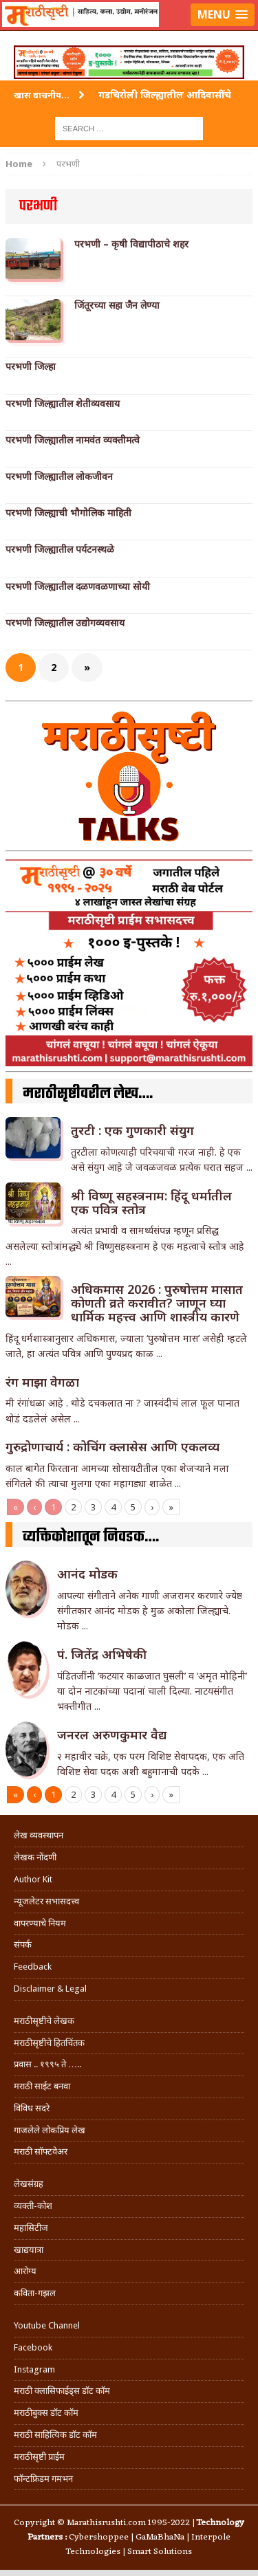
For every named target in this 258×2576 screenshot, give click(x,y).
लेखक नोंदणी (35, 1857)
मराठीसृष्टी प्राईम (39, 2457)
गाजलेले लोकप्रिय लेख (49, 2130)
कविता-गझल (35, 2293)
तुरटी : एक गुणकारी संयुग (132, 1130)
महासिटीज (31, 2228)
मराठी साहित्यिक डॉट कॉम (55, 2435)
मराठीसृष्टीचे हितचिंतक (49, 2043)
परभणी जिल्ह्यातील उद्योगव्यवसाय (65, 622)
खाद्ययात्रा (28, 2250)
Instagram (34, 2369)
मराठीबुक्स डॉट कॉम (46, 2413)
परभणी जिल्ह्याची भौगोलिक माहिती (68, 512)
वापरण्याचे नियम (40, 1923)
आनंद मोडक (87, 1573)
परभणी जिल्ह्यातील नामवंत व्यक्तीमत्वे (73, 439)
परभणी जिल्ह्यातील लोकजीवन (59, 476)
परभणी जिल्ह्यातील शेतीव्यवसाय (63, 403)
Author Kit (33, 1879)
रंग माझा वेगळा (42, 1382)
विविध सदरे (32, 2108)
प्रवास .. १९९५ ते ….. (47, 2064)
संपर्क (23, 1944)
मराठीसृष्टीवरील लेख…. (88, 1093)
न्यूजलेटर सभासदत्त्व (46, 1901)
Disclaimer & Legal (50, 1988)
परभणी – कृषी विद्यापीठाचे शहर (131, 244)
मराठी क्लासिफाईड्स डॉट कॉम (62, 2391)
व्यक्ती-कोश (33, 2206)
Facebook (33, 2347)
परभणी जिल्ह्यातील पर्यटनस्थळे (60, 549)
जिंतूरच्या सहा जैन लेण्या (117, 305)
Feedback (33, 1966)
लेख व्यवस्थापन (38, 1835)
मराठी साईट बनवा (42, 2086)
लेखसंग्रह (28, 2184)
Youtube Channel (47, 2325)
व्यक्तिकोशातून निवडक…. (91, 1537)
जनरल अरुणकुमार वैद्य (111, 1734)
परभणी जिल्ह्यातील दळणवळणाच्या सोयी (78, 586)
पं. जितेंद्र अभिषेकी (102, 1654)
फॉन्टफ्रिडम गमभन (43, 2479)
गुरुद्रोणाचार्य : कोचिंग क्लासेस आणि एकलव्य (112, 1446)
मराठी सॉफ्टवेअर (40, 2151)
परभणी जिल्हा (31, 366)
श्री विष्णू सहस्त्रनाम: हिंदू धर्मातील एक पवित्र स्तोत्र (151, 1202)
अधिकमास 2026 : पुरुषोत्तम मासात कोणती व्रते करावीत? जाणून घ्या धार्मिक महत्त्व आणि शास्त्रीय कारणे (157, 1303)
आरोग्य (25, 2271)
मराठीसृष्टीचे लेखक (44, 2021)
